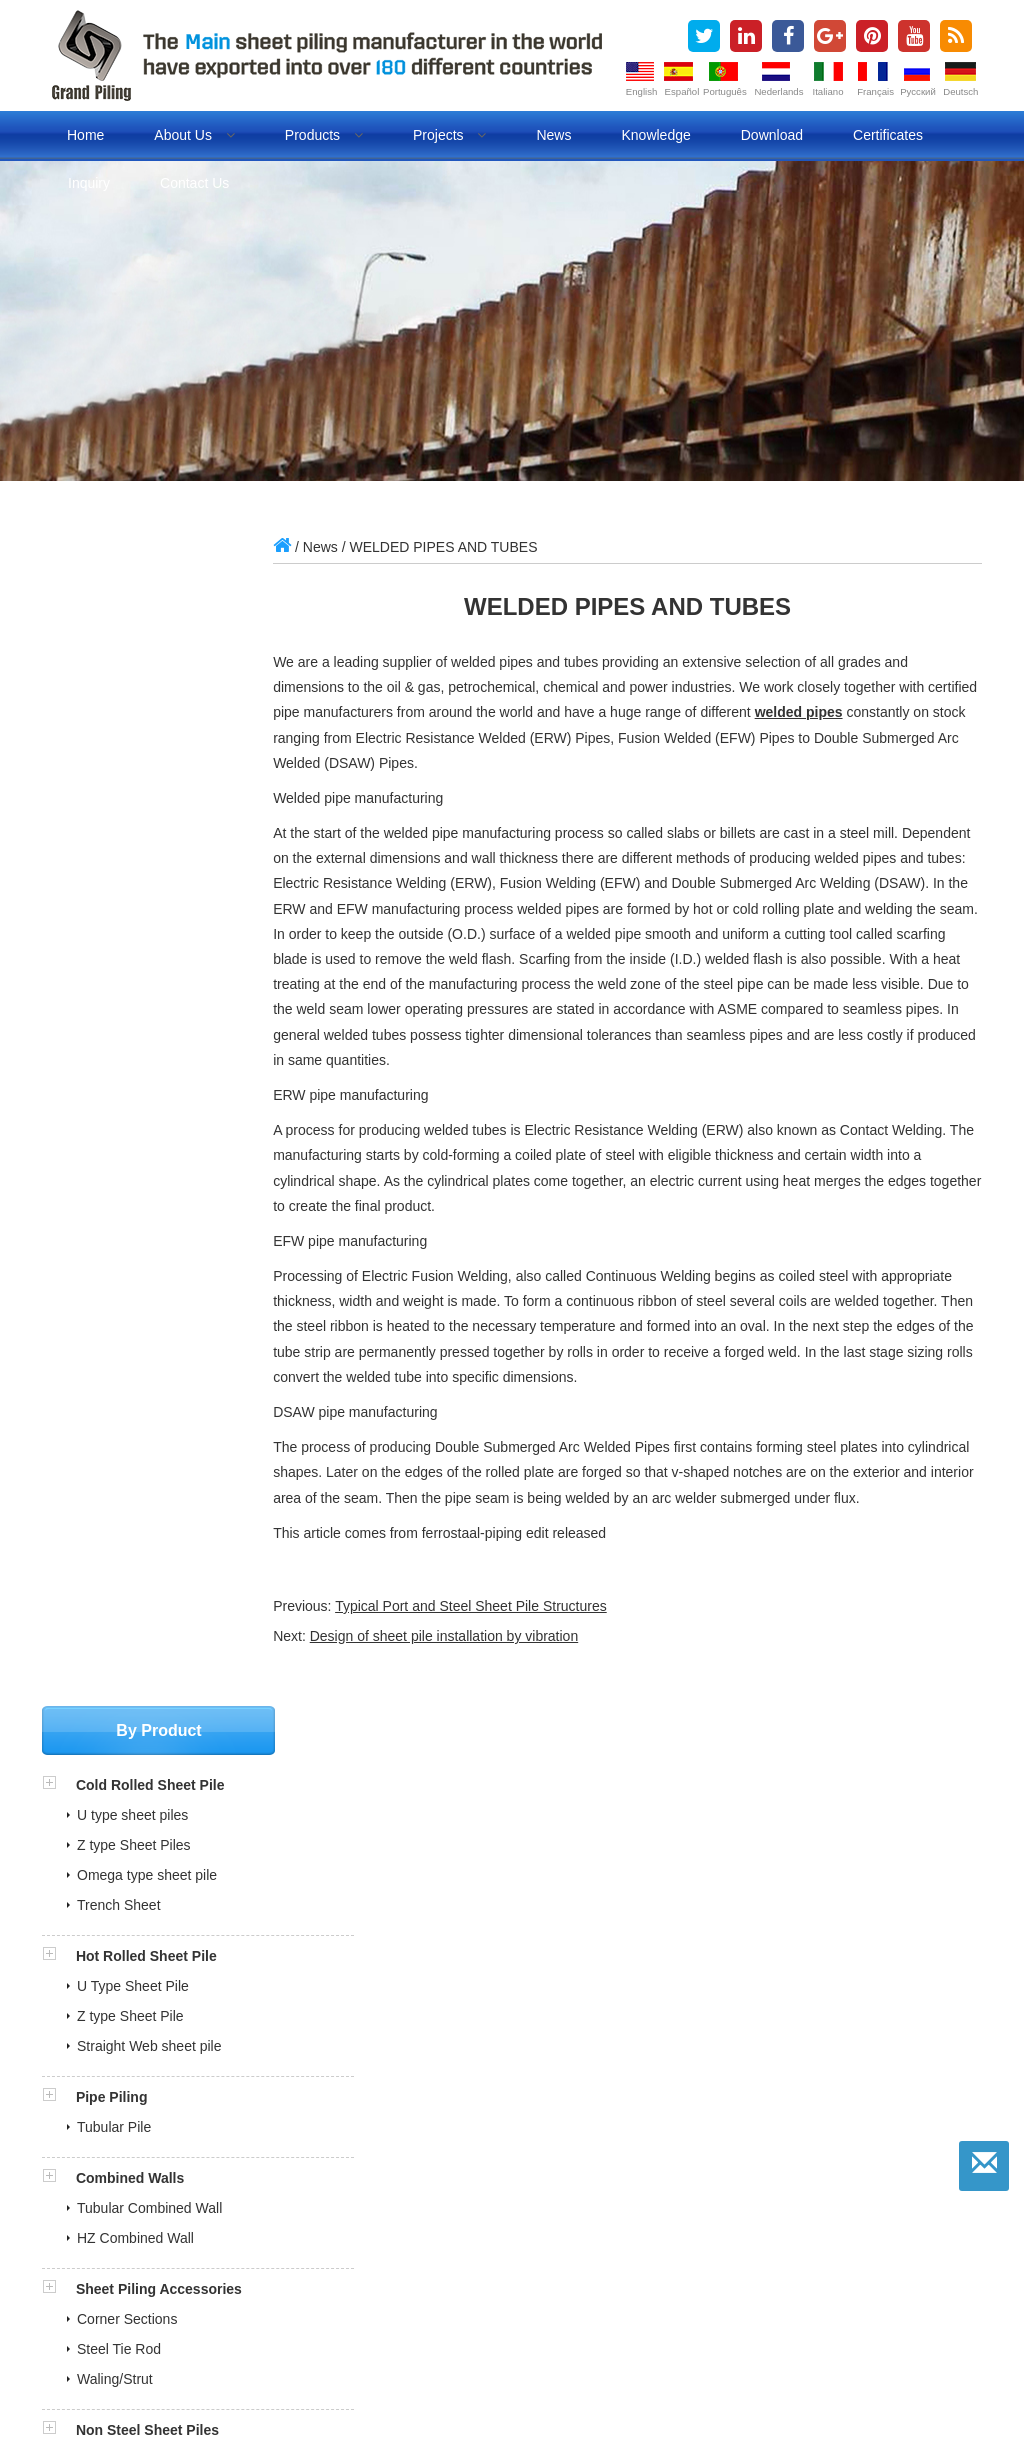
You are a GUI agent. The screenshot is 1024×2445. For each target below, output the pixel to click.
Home (85, 135)
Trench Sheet (119, 730)
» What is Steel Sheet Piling (139, 2116)
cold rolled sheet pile (543, 2376)
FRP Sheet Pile (124, 1315)
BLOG (869, 2376)
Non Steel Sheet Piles (147, 1255)
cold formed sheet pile (690, 2376)
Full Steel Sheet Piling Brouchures (171, 1902)
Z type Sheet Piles (134, 670)
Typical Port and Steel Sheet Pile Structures (500, 1631)
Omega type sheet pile (147, 700)
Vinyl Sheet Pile (126, 1285)
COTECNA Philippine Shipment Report (185, 1924)
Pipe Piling (112, 922)
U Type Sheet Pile (133, 811)
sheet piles (114, 2376)
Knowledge (655, 135)
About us (194, 135)
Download (772, 135)
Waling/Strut (115, 1204)
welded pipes (880, 712)
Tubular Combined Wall (149, 1033)
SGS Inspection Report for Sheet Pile (180, 1946)
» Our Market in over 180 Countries (162, 2094)
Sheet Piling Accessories (159, 1114)
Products (324, 135)
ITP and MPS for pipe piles (148, 1991)
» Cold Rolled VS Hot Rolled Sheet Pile (175, 2138)
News (553, 135)
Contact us (194, 183)
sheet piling (199, 2376)
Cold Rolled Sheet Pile (150, 610)
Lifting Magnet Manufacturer (634, 2399)
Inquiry (89, 183)
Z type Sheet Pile (130, 841)
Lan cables (771, 2399)
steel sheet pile (296, 2376)
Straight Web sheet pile (149, 871)
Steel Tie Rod (119, 1174)
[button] (59, 610)
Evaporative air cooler (312, 2399)
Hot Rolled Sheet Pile (146, 781)
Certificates (888, 135)
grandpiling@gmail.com (154, 1615)
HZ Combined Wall (135, 1063)
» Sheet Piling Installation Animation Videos (187, 2183)
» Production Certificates (129, 2071)
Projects (449, 135)
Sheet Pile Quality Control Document (179, 2014)
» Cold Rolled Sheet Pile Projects (156, 2161)
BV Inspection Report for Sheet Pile (175, 1969)
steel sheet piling (411, 2376)
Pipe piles (804, 2376)
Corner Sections (127, 1144)
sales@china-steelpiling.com (170, 1585)
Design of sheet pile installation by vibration (473, 1661)
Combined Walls (130, 1003)
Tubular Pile (114, 952)
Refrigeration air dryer (463, 2399)
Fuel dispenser (184, 2399)
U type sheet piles (132, 640)
